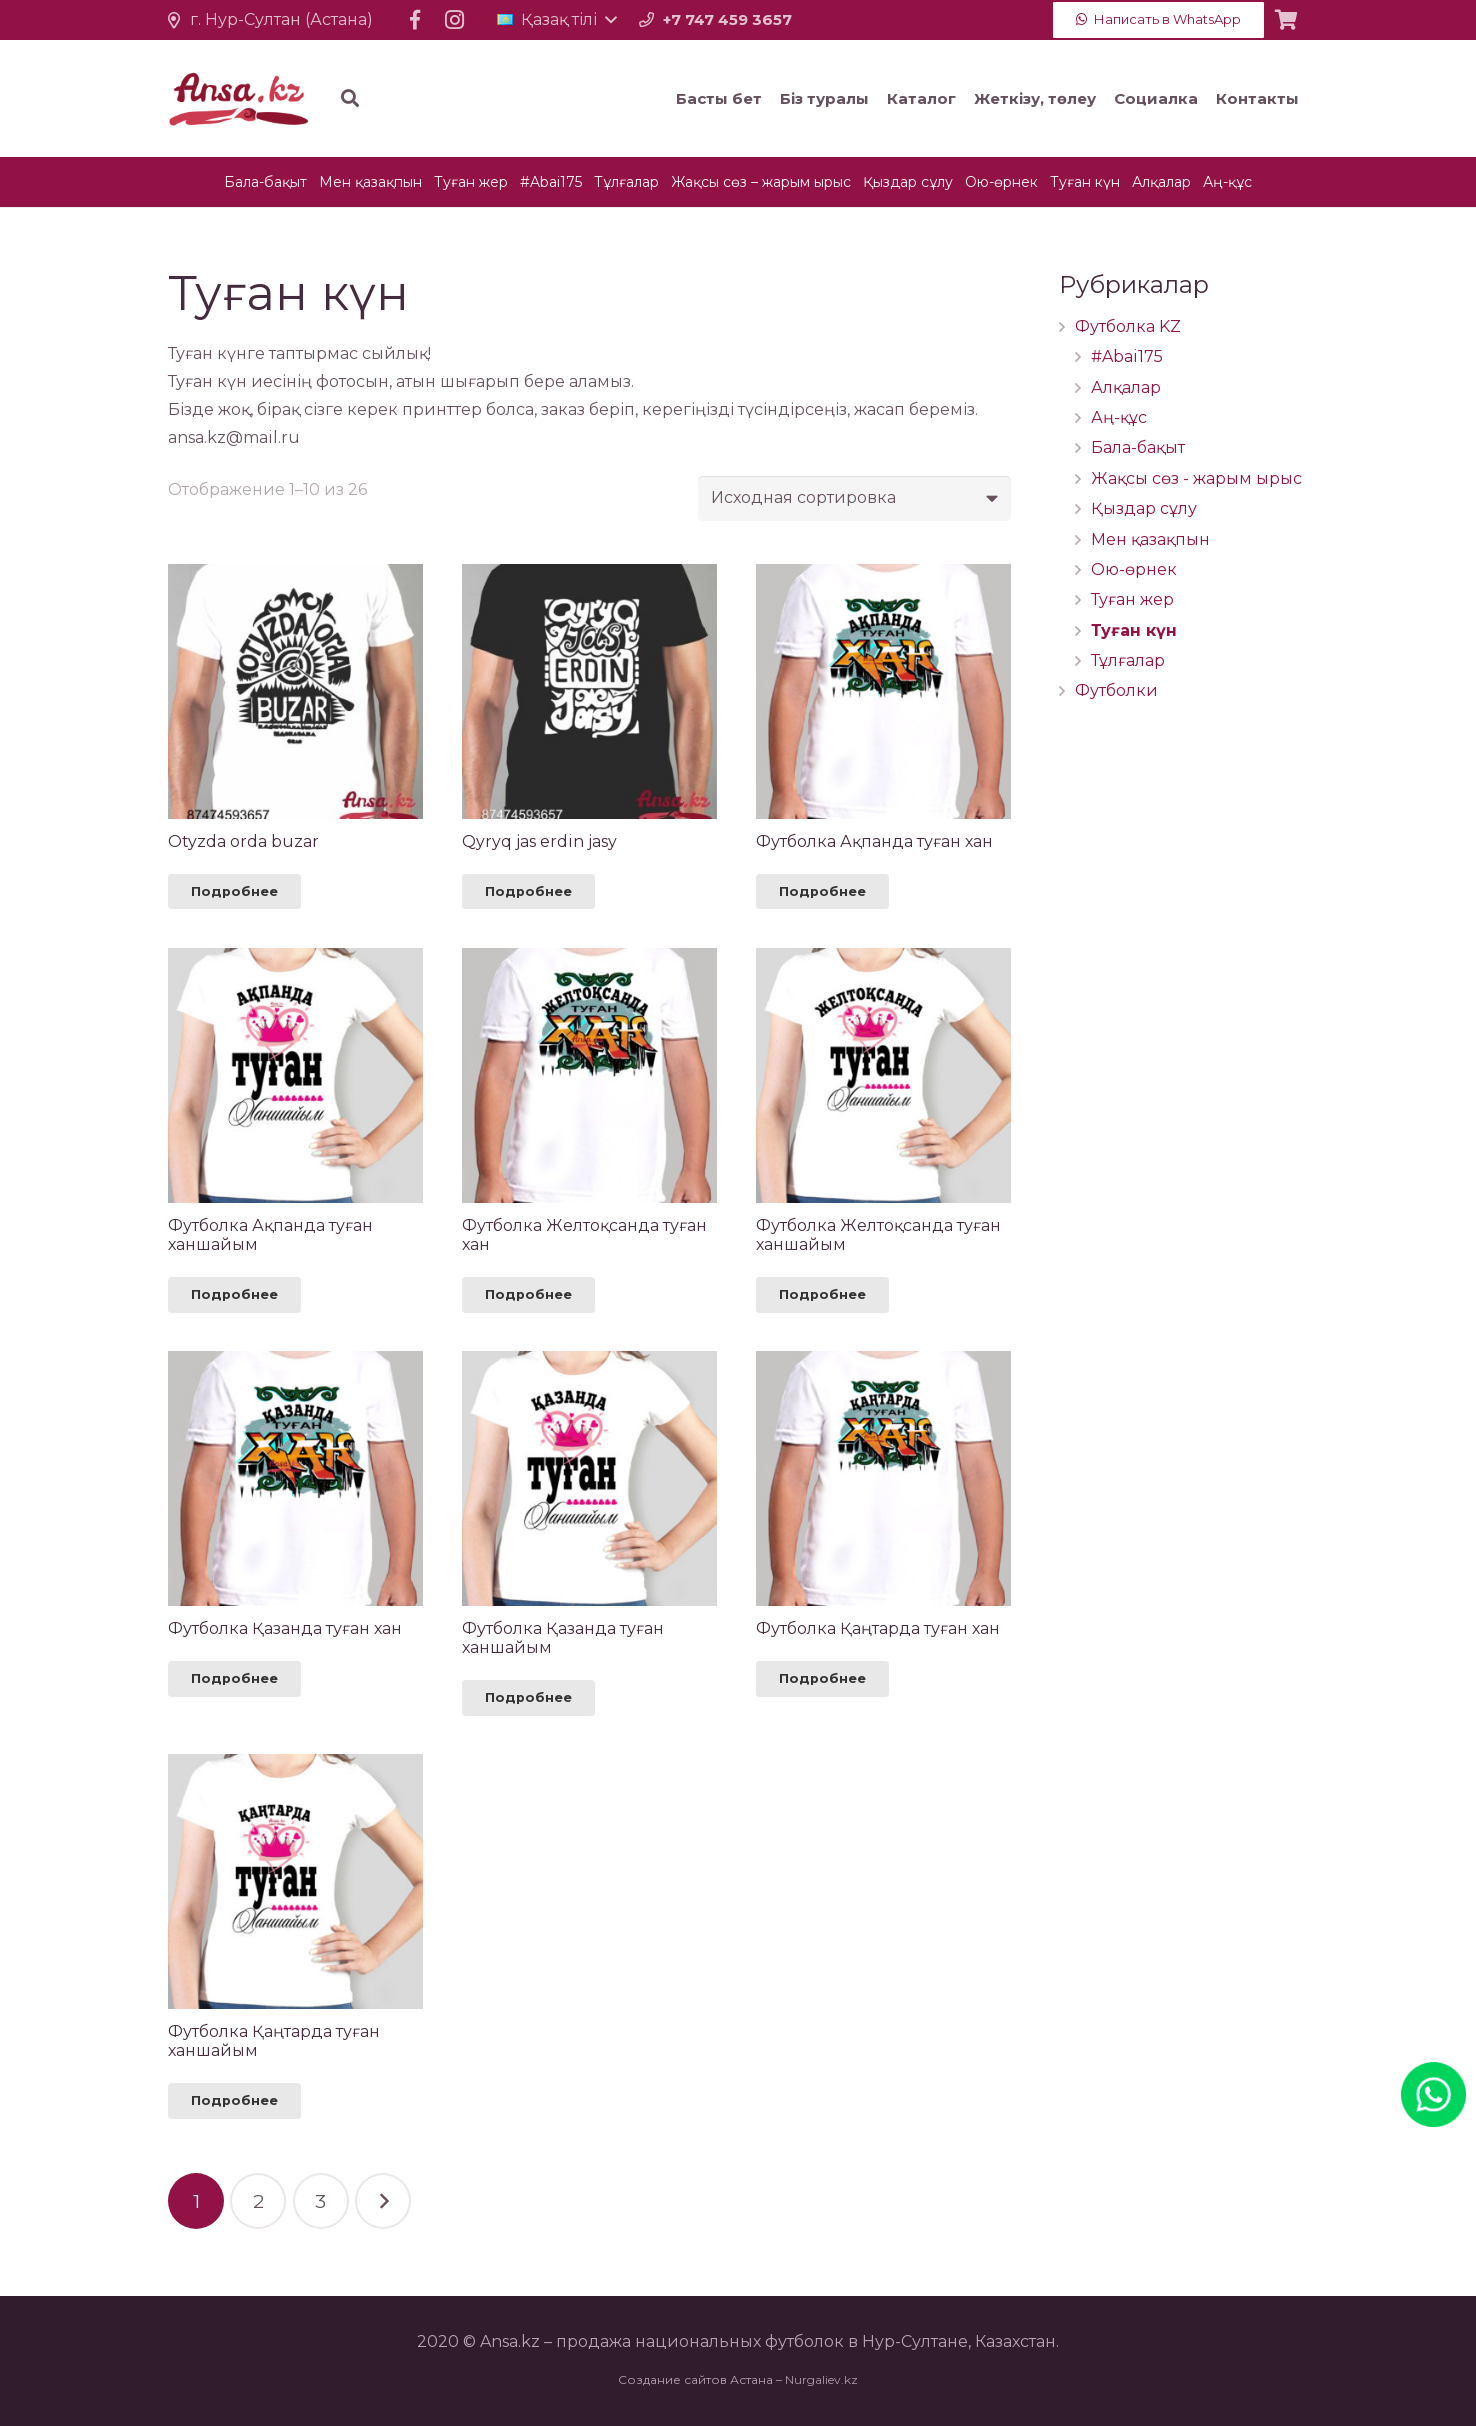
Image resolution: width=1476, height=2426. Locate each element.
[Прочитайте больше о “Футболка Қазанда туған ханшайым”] (528, 1698)
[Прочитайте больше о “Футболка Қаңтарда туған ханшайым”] (234, 2101)
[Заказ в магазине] (854, 498)
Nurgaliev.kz (821, 2379)
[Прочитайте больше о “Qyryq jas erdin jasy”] (528, 892)
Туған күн (1134, 630)
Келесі (383, 2201)
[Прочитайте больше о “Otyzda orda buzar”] (234, 892)
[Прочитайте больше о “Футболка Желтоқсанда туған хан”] (528, 1295)
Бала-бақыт (1138, 447)
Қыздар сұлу (1144, 508)
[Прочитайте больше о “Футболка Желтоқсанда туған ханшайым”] (822, 1295)
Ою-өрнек (1134, 569)
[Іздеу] (452, 98)
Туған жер (1132, 599)
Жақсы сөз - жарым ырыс (1196, 478)
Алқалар (1126, 387)
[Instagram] (455, 20)
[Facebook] (415, 20)
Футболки (1116, 690)
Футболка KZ (1128, 326)
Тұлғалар (1128, 660)
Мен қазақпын (1150, 539)
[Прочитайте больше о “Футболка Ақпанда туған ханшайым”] (234, 1295)
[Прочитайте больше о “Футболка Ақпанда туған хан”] (822, 892)
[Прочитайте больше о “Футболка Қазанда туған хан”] (234, 1679)
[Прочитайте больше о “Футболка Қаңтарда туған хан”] (822, 1679)
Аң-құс (1119, 417)
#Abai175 (1127, 356)
